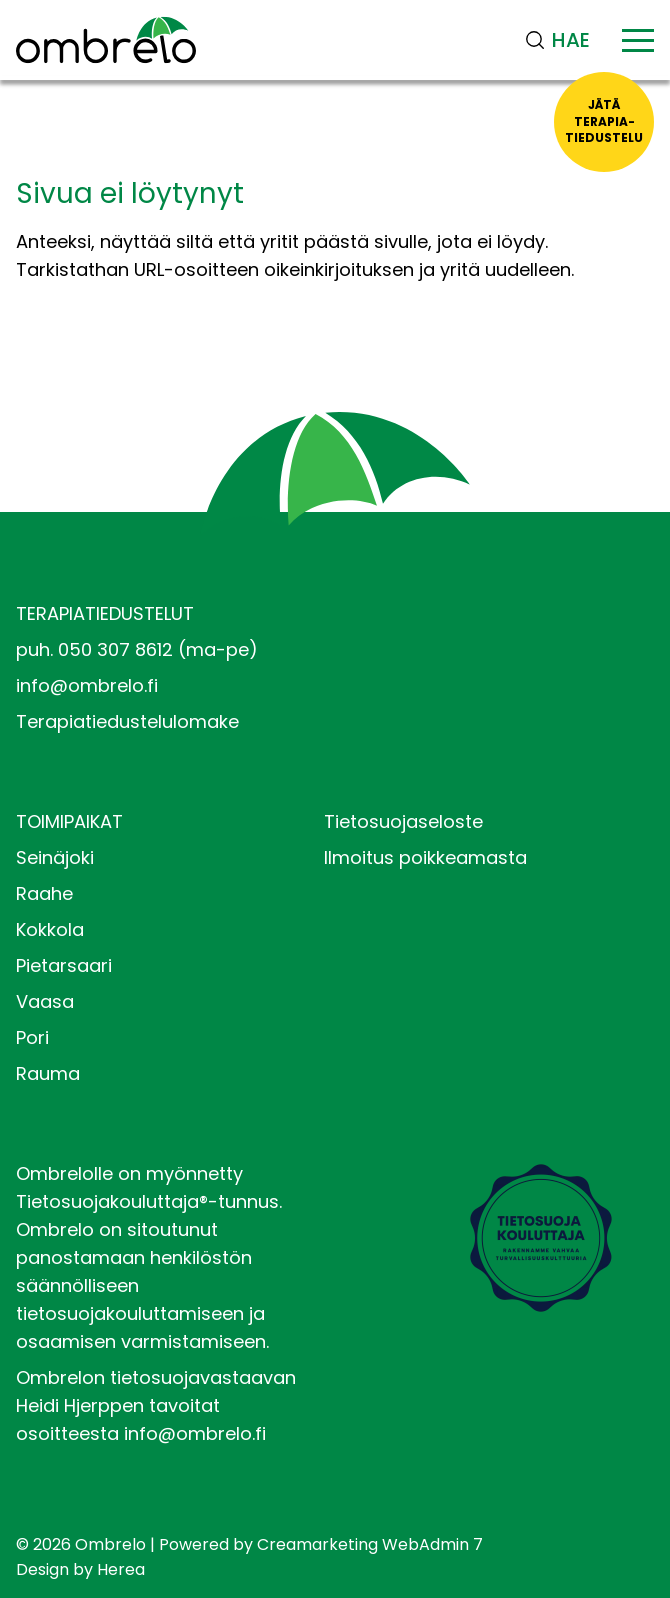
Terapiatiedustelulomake (127, 721)
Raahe (44, 893)
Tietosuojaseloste (403, 821)
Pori (32, 1037)
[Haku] (564, 40)
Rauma (48, 1073)
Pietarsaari (64, 965)
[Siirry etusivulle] (106, 40)
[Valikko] (638, 40)
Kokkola (50, 929)
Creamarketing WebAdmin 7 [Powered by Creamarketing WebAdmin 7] (370, 1544)
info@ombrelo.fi (87, 685)
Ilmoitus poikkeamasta (425, 857)
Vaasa (45, 1001)
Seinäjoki (55, 857)
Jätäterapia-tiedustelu (604, 121)
